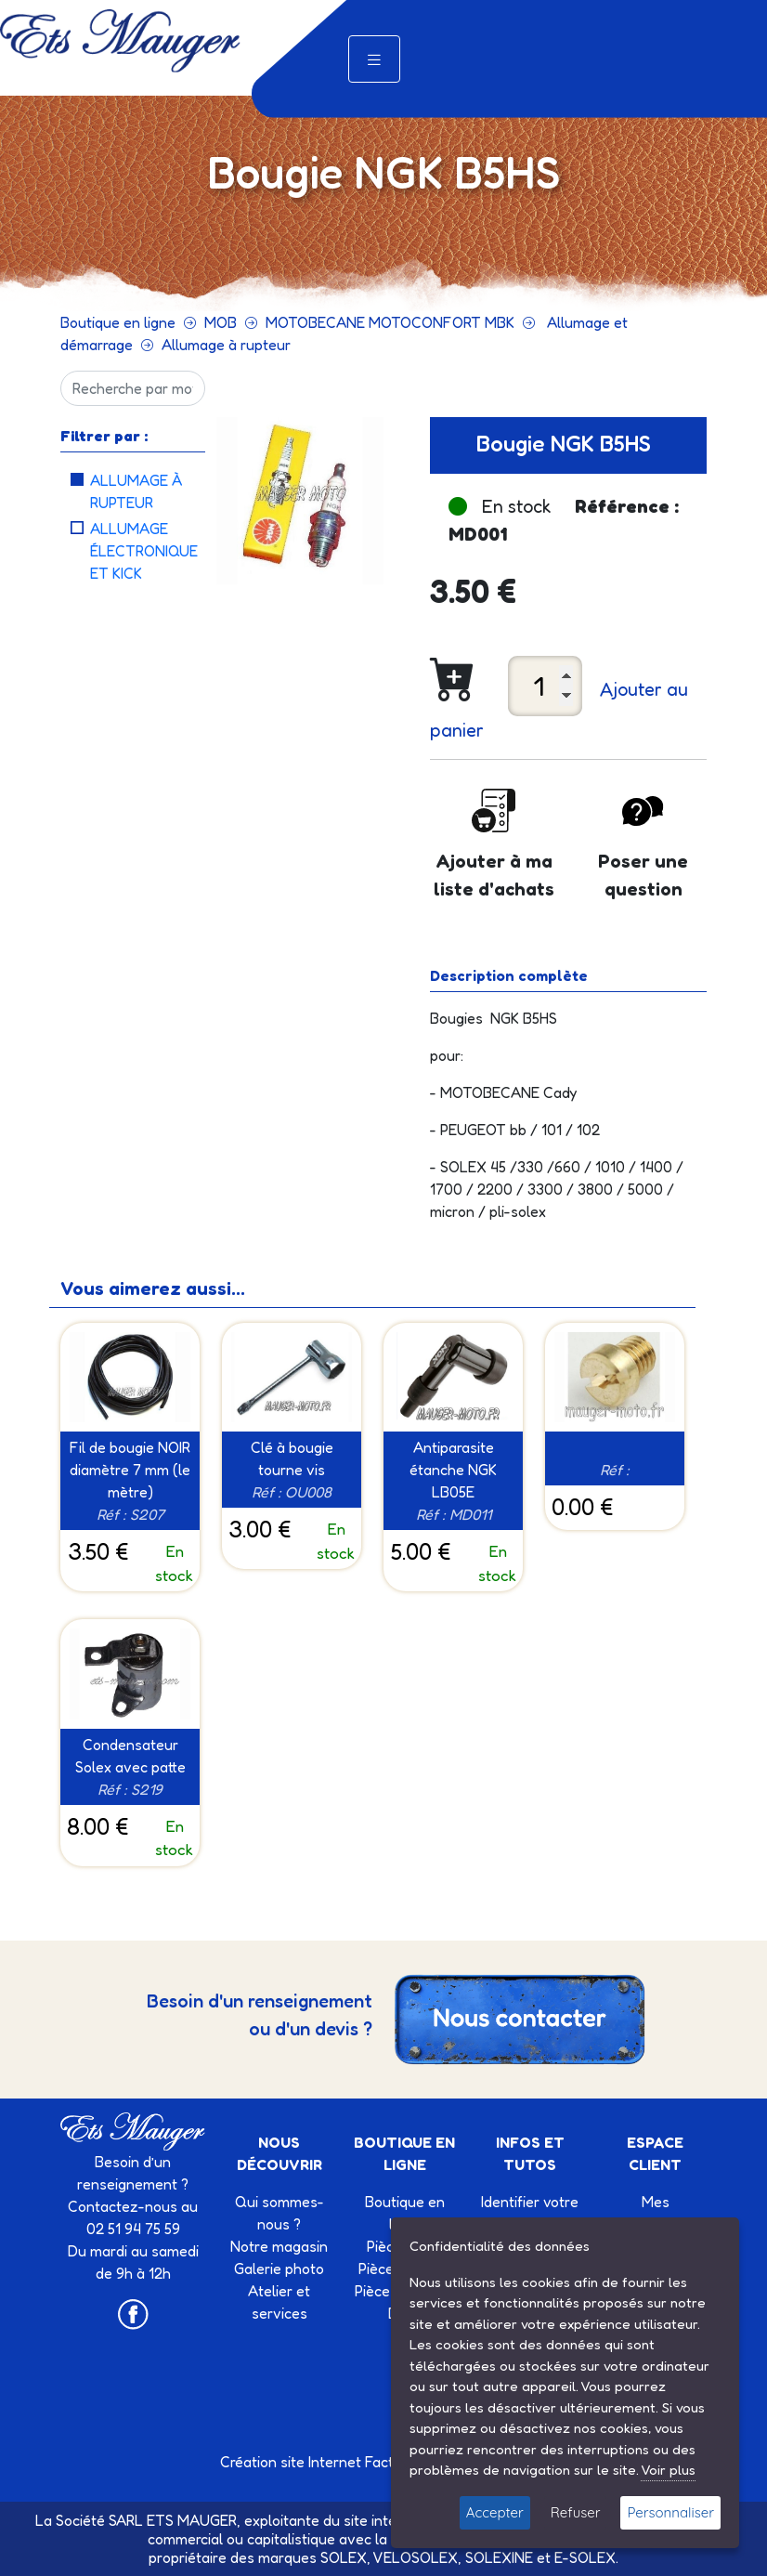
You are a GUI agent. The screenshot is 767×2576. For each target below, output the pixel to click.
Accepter (495, 2512)
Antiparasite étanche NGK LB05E (453, 1469)
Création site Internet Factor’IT (321, 2461)
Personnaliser (670, 2512)
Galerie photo (279, 2268)
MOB (220, 322)
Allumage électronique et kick (144, 550)
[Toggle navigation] (374, 59)
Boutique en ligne (118, 322)
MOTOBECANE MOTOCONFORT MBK (390, 322)
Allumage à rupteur (226, 344)
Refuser (576, 2512)
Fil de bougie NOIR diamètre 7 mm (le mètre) (130, 1469)
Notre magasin (279, 2246)
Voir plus (668, 2469)
